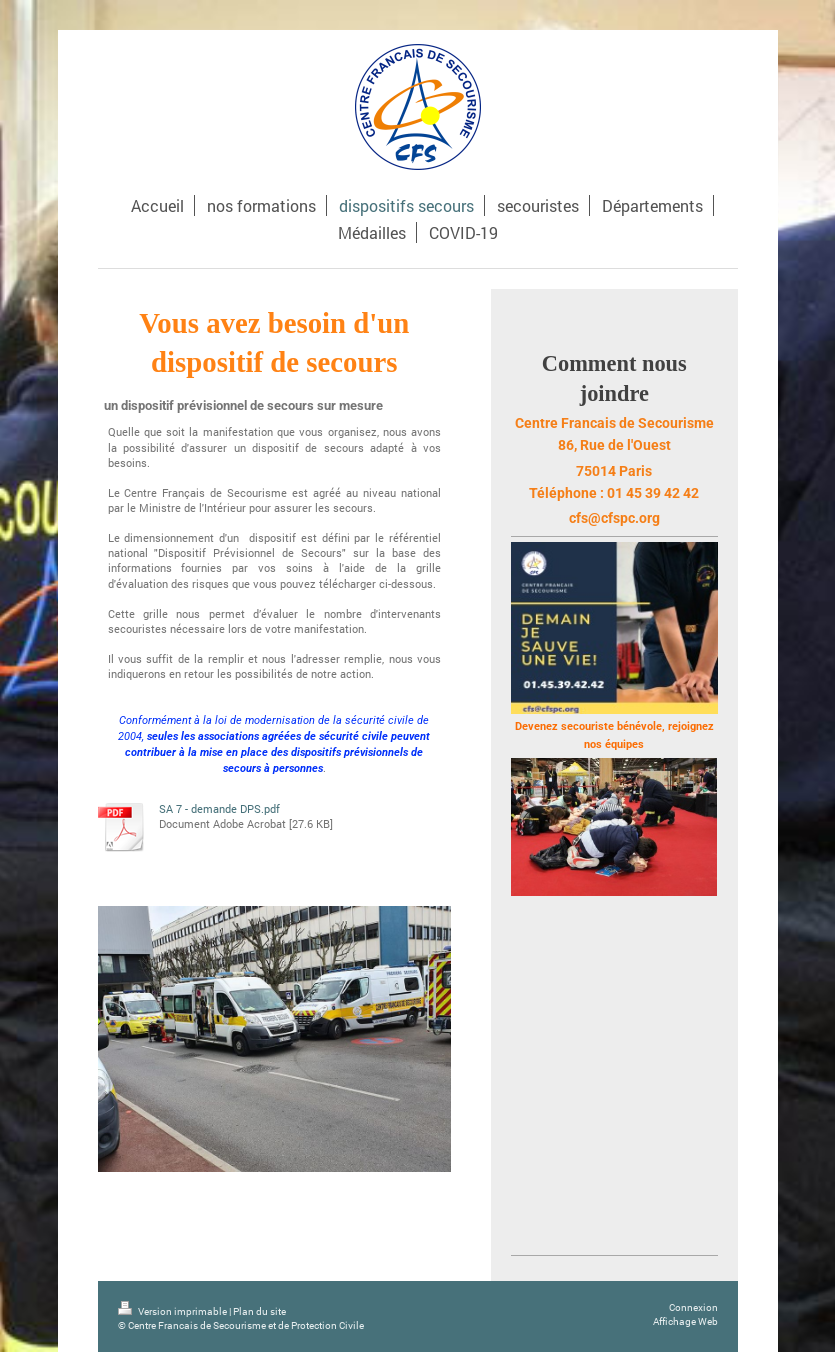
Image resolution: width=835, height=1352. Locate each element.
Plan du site (259, 1311)
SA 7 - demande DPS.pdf (219, 808)
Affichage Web (685, 1321)
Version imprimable (173, 1311)
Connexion (693, 1307)
